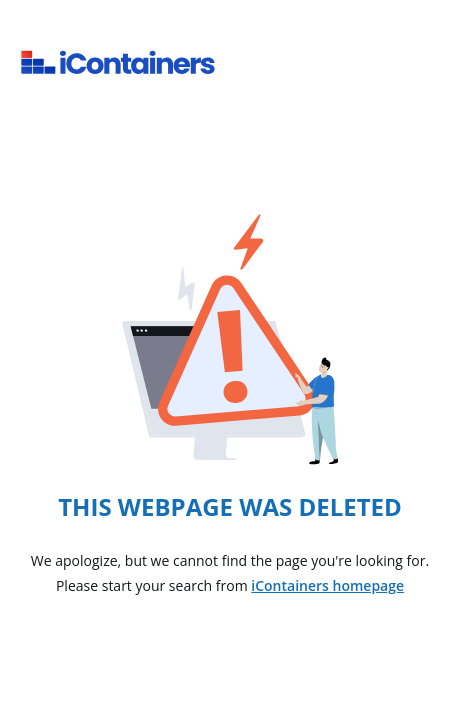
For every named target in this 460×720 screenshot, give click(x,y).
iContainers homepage (327, 585)
